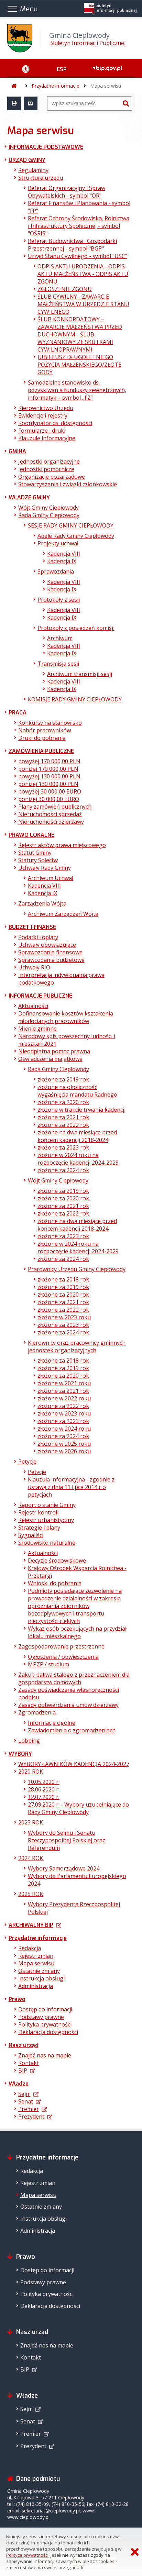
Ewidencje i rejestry (42, 415)
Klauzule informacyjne (46, 438)
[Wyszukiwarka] (83, 103)
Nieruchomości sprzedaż (50, 814)
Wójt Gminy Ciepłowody (48, 507)
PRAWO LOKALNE (31, 835)
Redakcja (29, 1948)
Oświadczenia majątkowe (50, 1059)
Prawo (17, 1999)
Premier (28, 2109)
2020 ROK (30, 1771)
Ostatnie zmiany (39, 1971)
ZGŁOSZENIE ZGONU (64, 289)
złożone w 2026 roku (64, 1451)
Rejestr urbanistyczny (46, 1520)
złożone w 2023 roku (64, 1317)
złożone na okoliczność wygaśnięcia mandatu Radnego (77, 1090)
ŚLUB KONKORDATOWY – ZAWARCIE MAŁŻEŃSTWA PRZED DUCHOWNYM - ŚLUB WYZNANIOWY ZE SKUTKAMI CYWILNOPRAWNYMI (79, 334)
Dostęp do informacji (45, 2009)
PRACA (17, 712)
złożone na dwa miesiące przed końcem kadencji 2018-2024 (77, 1136)
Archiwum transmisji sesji (79, 674)
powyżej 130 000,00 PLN (49, 776)
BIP (22, 2070)
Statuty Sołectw (38, 860)
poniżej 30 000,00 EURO (48, 799)
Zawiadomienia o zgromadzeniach (72, 1730)
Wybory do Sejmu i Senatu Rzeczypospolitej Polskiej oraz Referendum (66, 1840)
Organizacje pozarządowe (51, 476)
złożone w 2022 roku (64, 1398)
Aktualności (33, 1006)
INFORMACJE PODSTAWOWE (46, 147)
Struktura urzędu (40, 177)
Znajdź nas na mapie (44, 2055)
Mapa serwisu (105, 85)
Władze (19, 2083)
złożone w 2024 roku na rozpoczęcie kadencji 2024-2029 (78, 1158)
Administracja (35, 1986)
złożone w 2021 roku (64, 1383)
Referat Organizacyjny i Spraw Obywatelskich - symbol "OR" (66, 191)
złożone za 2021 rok (63, 1117)
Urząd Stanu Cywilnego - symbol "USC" (77, 256)
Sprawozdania (55, 571)
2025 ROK (30, 1894)
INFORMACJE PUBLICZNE (40, 995)
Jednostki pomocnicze (46, 469)
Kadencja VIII (63, 553)
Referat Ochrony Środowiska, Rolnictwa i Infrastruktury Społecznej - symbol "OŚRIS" (78, 225)
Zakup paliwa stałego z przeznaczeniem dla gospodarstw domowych (74, 1678)
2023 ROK (30, 1822)
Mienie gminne (37, 1028)
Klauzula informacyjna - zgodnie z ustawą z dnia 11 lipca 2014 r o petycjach (71, 1487)
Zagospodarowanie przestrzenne (61, 1646)
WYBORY (20, 1753)
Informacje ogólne (51, 1722)
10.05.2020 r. (43, 1782)
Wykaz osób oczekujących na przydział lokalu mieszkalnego (77, 1632)
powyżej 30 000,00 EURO (49, 791)
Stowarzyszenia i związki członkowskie (67, 484)
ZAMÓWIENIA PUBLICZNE (41, 751)
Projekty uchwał (57, 543)
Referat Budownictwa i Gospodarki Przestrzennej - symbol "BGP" (72, 244)
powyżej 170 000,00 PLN (49, 761)
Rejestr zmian (35, 1955)
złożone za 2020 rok (63, 1102)
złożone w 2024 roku (64, 1428)
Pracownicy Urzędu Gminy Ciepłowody (76, 1269)
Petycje (27, 1461)
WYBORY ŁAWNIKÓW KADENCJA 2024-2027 (73, 1764)
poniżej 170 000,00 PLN (48, 769)
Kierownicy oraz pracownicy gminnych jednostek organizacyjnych (76, 1346)
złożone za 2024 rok (63, 1170)
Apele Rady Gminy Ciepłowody (75, 536)
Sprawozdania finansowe (50, 952)
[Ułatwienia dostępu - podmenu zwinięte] (25, 68)
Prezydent (31, 2116)
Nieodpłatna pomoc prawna (54, 1051)
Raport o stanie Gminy (47, 1505)
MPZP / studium (48, 1664)
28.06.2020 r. (43, 1789)
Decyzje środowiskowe (57, 1560)
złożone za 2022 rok (63, 1125)
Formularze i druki (41, 430)
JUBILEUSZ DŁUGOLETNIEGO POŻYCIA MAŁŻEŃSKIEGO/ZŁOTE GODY (79, 364)
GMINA (17, 451)
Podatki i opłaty (38, 937)
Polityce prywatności (27, 2555)
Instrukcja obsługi (41, 1978)
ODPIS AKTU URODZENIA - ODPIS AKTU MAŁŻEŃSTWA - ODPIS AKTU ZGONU (82, 274)
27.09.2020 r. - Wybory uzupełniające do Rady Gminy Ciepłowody (78, 1808)
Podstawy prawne (41, 2017)
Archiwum (60, 638)
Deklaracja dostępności (48, 2032)
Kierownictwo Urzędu (45, 408)
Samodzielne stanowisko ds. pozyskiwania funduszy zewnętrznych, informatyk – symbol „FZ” (77, 390)
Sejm (24, 2094)
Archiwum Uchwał (50, 878)
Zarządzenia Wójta (42, 903)
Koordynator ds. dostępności (55, 423)
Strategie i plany (39, 1527)
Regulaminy (33, 170)
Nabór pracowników (44, 730)
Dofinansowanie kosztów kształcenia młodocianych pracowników (65, 1017)
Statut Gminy (35, 852)
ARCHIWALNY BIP (31, 1925)
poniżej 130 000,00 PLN (48, 784)
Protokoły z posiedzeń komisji (75, 628)
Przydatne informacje (55, 85)
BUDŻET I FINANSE (32, 927)
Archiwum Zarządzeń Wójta (63, 914)
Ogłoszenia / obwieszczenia (63, 1657)
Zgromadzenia (37, 1712)
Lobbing (29, 1740)
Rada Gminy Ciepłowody (48, 515)
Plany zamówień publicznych (54, 806)
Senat (25, 2101)
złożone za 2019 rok (63, 1079)
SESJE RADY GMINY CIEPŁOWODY (70, 525)
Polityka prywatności (45, 2024)
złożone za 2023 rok (63, 1147)
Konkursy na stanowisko (50, 722)
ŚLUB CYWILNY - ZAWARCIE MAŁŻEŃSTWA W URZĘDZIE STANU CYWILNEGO (83, 304)
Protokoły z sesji (58, 599)
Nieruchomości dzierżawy (51, 821)
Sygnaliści (30, 1535)
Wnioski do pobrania (54, 1583)
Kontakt (28, 2063)
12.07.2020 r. (43, 1797)
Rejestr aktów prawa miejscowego (62, 845)
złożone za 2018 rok (63, 1279)
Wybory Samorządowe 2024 (63, 1868)
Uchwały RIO (34, 967)
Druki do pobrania (42, 738)
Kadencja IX (61, 561)
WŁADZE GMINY (29, 497)
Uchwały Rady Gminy (44, 867)
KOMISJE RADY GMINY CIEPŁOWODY (75, 699)
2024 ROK (30, 1858)
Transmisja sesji (58, 663)
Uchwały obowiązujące (47, 944)
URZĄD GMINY (27, 160)
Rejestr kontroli (38, 1512)
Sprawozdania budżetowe (51, 960)
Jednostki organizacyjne (49, 461)
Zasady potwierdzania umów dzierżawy (68, 1705)
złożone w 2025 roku (64, 1443)
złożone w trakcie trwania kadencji (81, 1109)
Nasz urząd (24, 2045)
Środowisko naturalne (46, 1542)
